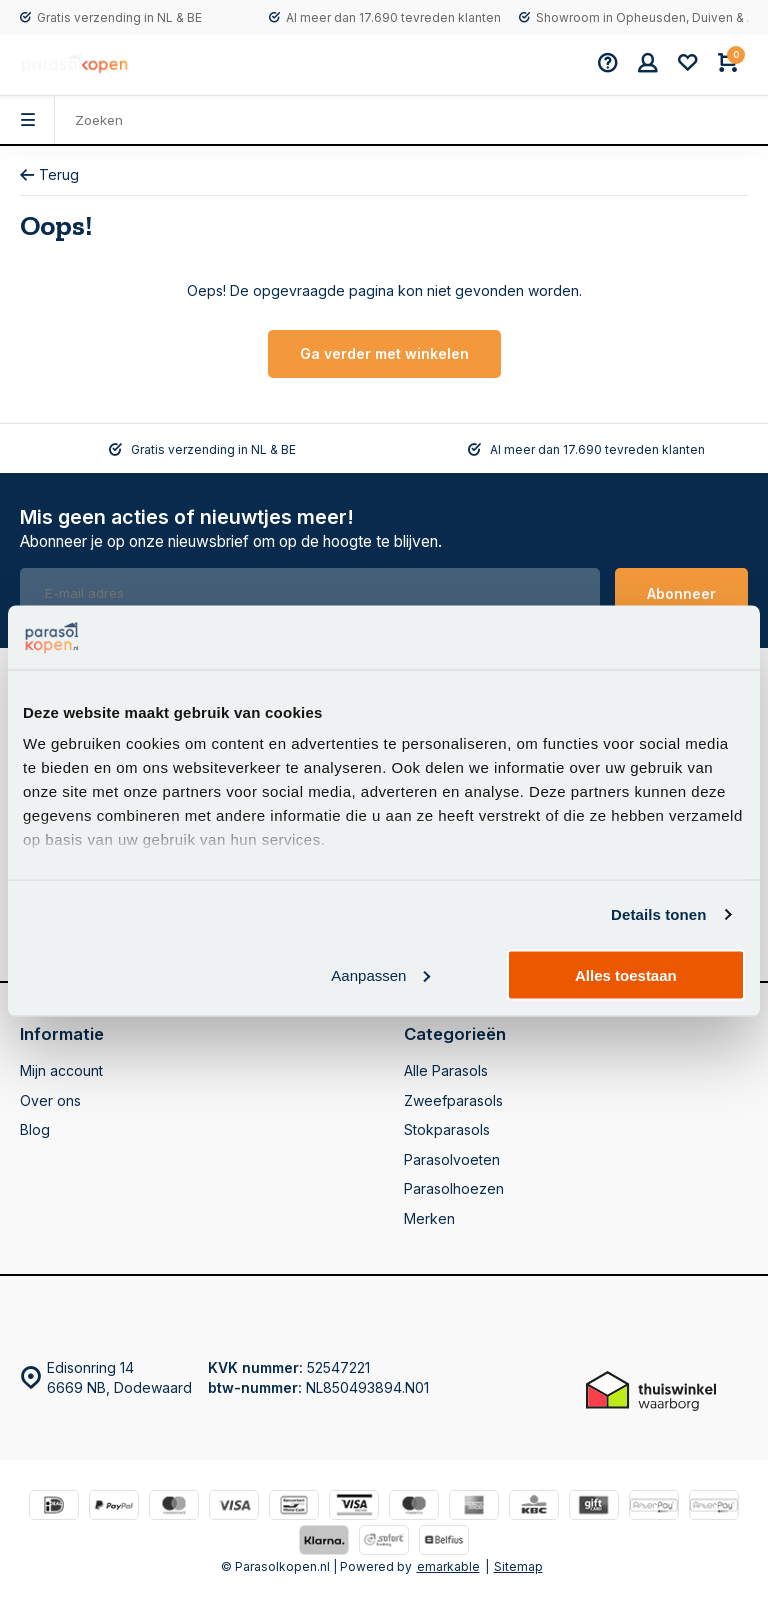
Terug (49, 174)
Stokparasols (447, 1129)
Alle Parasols (446, 1070)
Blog (35, 1129)
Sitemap (518, 1566)
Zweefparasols (453, 1100)
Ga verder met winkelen (384, 353)
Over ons (50, 1100)
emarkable (448, 1566)
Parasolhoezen (454, 1188)
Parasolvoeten (452, 1159)
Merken (429, 1218)
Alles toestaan (626, 974)
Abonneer (681, 593)
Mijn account (61, 1070)
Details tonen (658, 914)
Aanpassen (380, 974)
